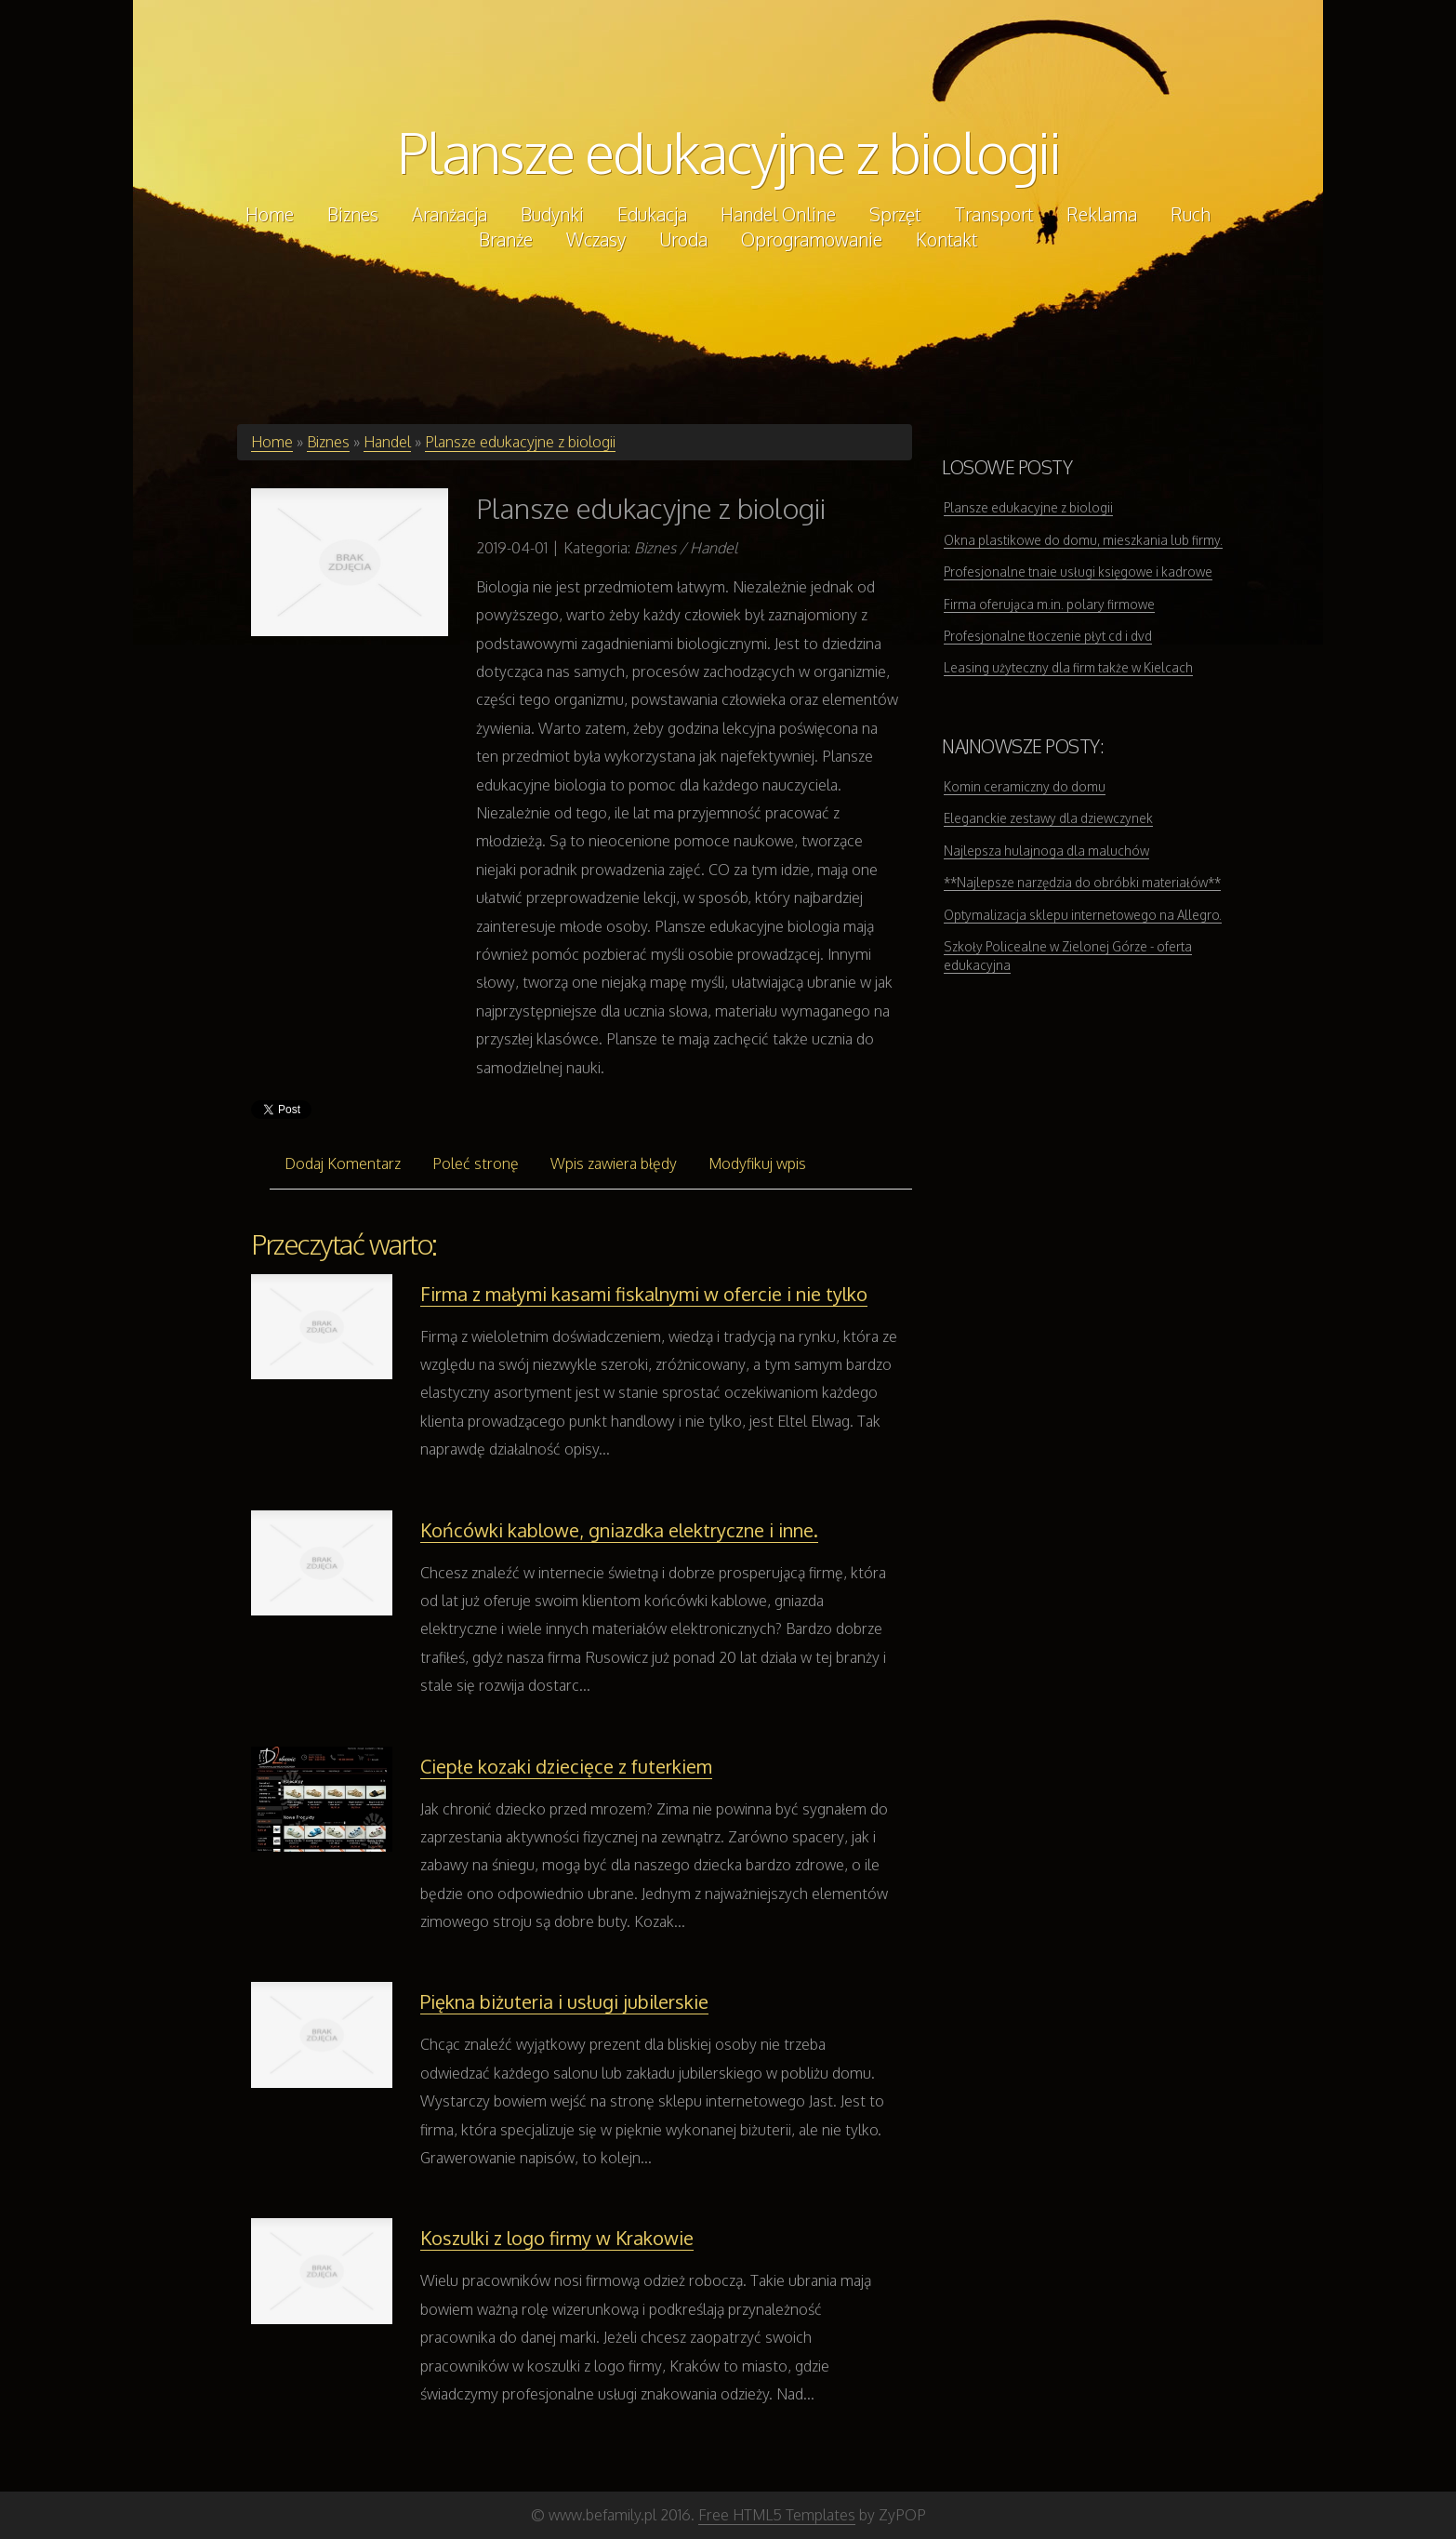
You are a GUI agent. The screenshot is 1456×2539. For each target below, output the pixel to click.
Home (272, 441)
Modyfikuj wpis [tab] (757, 1163)
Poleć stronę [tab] (475, 1163)
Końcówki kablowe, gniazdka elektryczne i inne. (619, 1530)
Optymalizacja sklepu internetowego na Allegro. (1083, 915)
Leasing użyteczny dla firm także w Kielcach (1068, 667)
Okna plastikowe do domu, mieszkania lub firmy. (1083, 540)
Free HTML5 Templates (776, 2515)
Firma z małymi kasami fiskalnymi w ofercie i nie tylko (643, 1294)
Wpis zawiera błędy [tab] (613, 1163)
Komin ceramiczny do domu (1024, 786)
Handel (387, 441)
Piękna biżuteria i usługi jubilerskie (564, 2001)
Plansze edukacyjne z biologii (728, 151)
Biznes (328, 441)
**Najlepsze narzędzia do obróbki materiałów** (1082, 882)
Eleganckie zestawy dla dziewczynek (1048, 818)
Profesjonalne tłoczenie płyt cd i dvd (1048, 636)
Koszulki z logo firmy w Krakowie (557, 2238)
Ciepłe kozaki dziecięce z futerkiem (566, 1766)
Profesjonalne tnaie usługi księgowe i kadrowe (1078, 571)
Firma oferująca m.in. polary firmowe (1049, 604)
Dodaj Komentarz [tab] (343, 1163)
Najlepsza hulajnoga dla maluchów (1046, 850)
